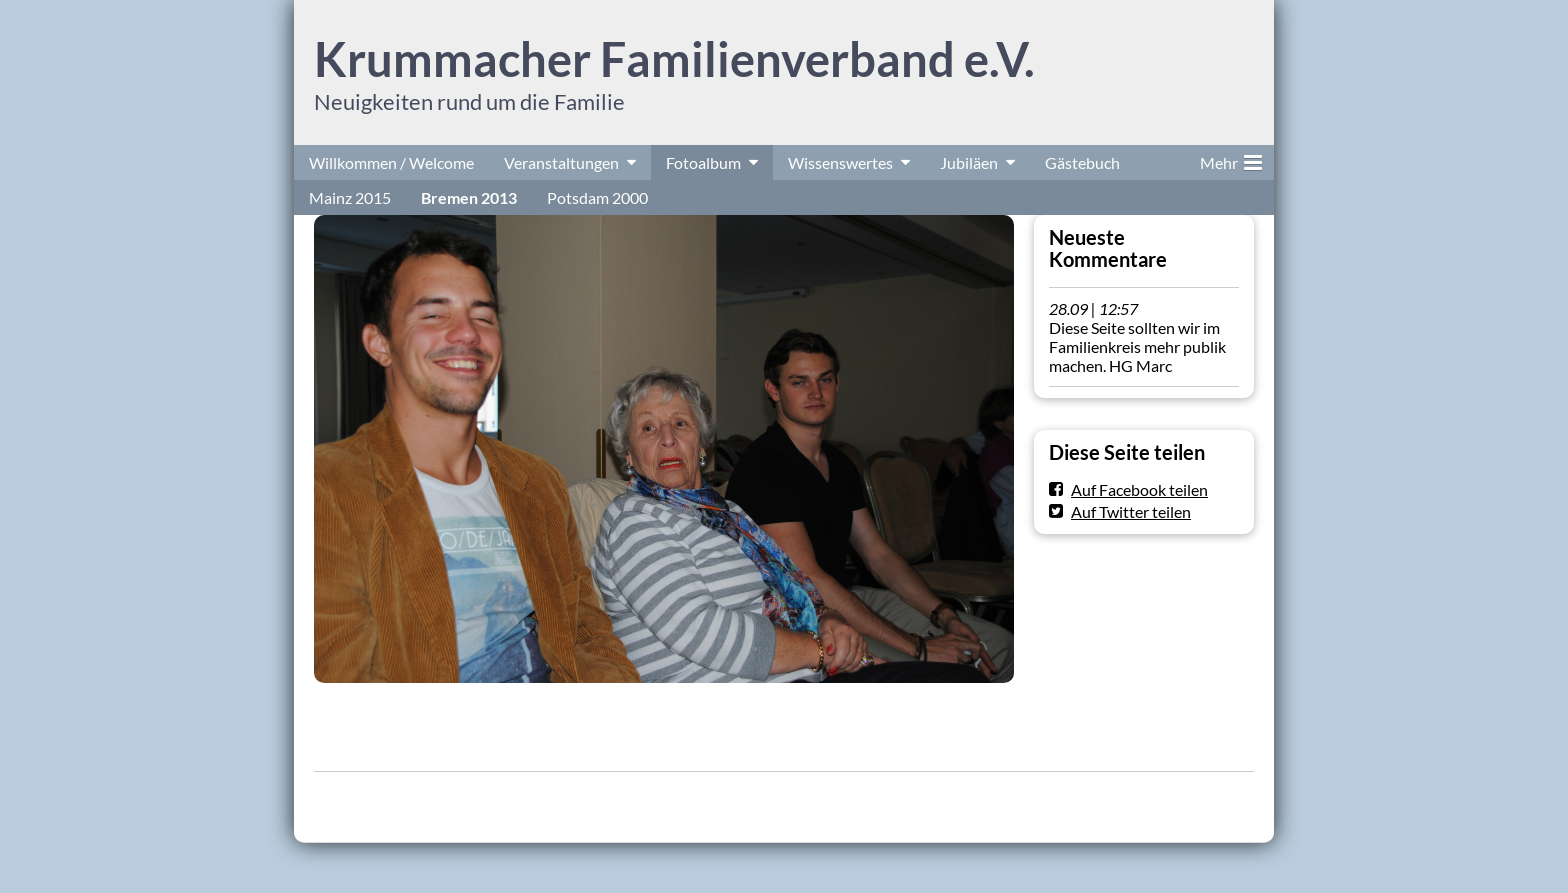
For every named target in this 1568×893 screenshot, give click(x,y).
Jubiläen (969, 162)
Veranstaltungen (561, 162)
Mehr (1231, 159)
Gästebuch (1082, 162)
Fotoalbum (703, 162)
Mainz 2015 (350, 197)
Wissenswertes (840, 162)
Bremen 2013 (469, 197)
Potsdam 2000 (597, 197)
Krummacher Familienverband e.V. (674, 59)
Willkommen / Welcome (391, 162)
